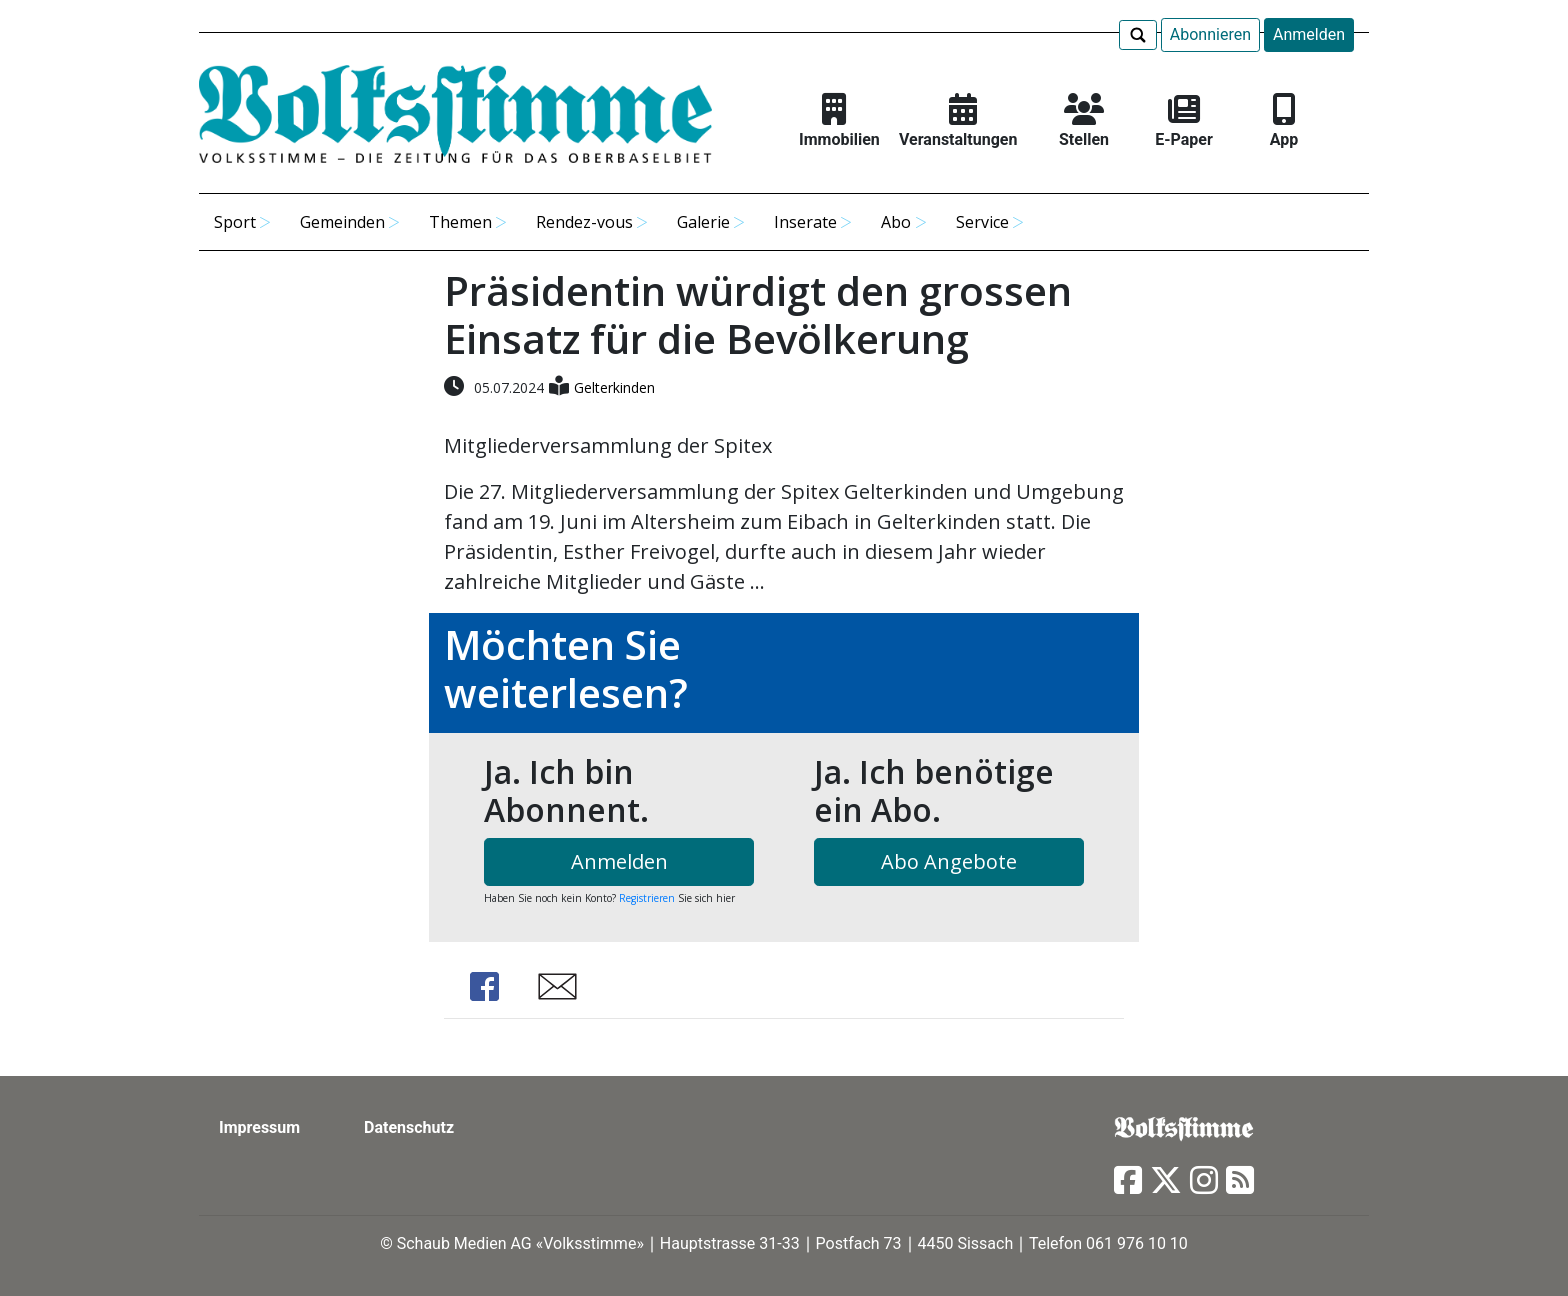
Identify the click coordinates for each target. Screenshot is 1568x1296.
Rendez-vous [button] (584, 222)
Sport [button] (235, 222)
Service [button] (982, 222)
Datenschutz (409, 1127)
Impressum (259, 1127)
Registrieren (647, 898)
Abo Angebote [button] (949, 861)
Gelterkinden (614, 387)
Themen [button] (460, 222)
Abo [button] (896, 222)
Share (484, 986)
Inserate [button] (805, 222)
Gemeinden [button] (342, 222)
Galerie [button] (703, 222)
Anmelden (1309, 34)
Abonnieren (1210, 34)
